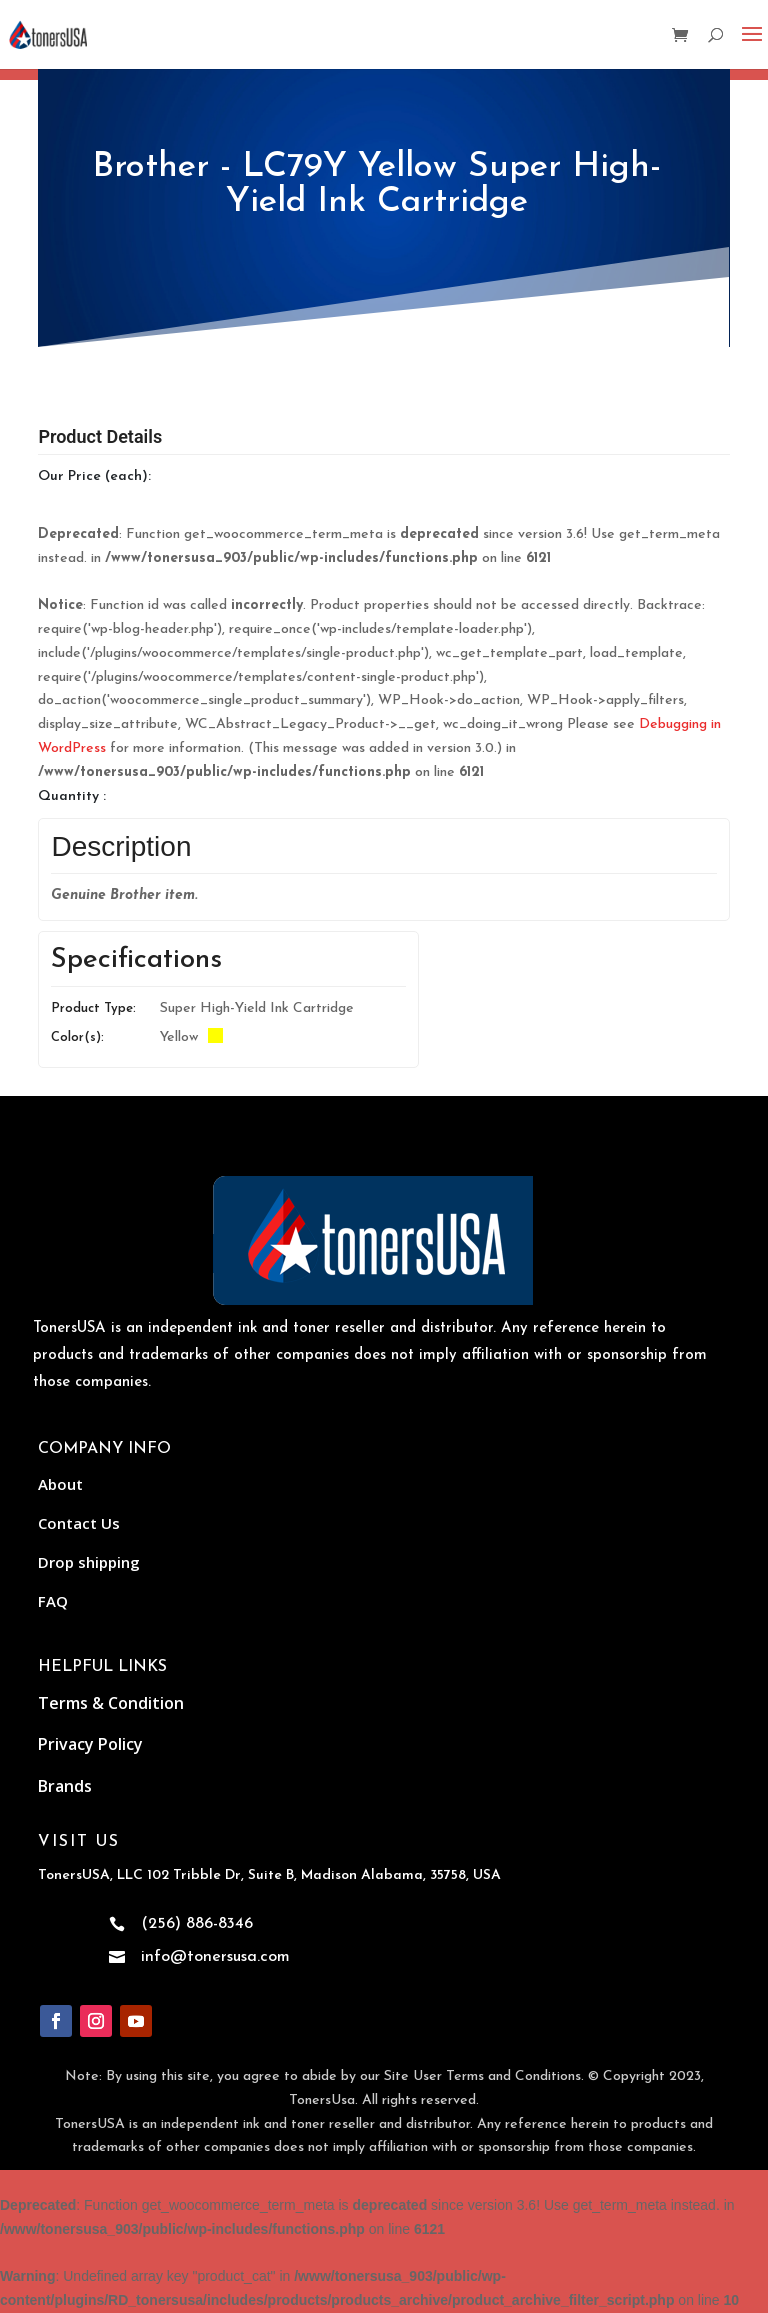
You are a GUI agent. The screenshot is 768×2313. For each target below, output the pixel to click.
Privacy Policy (90, 1744)
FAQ (53, 1601)
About (60, 1484)
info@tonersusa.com (215, 1957)
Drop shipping (89, 1562)
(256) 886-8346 (197, 1924)
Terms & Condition (111, 1703)
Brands (65, 1786)
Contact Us (79, 1523)
